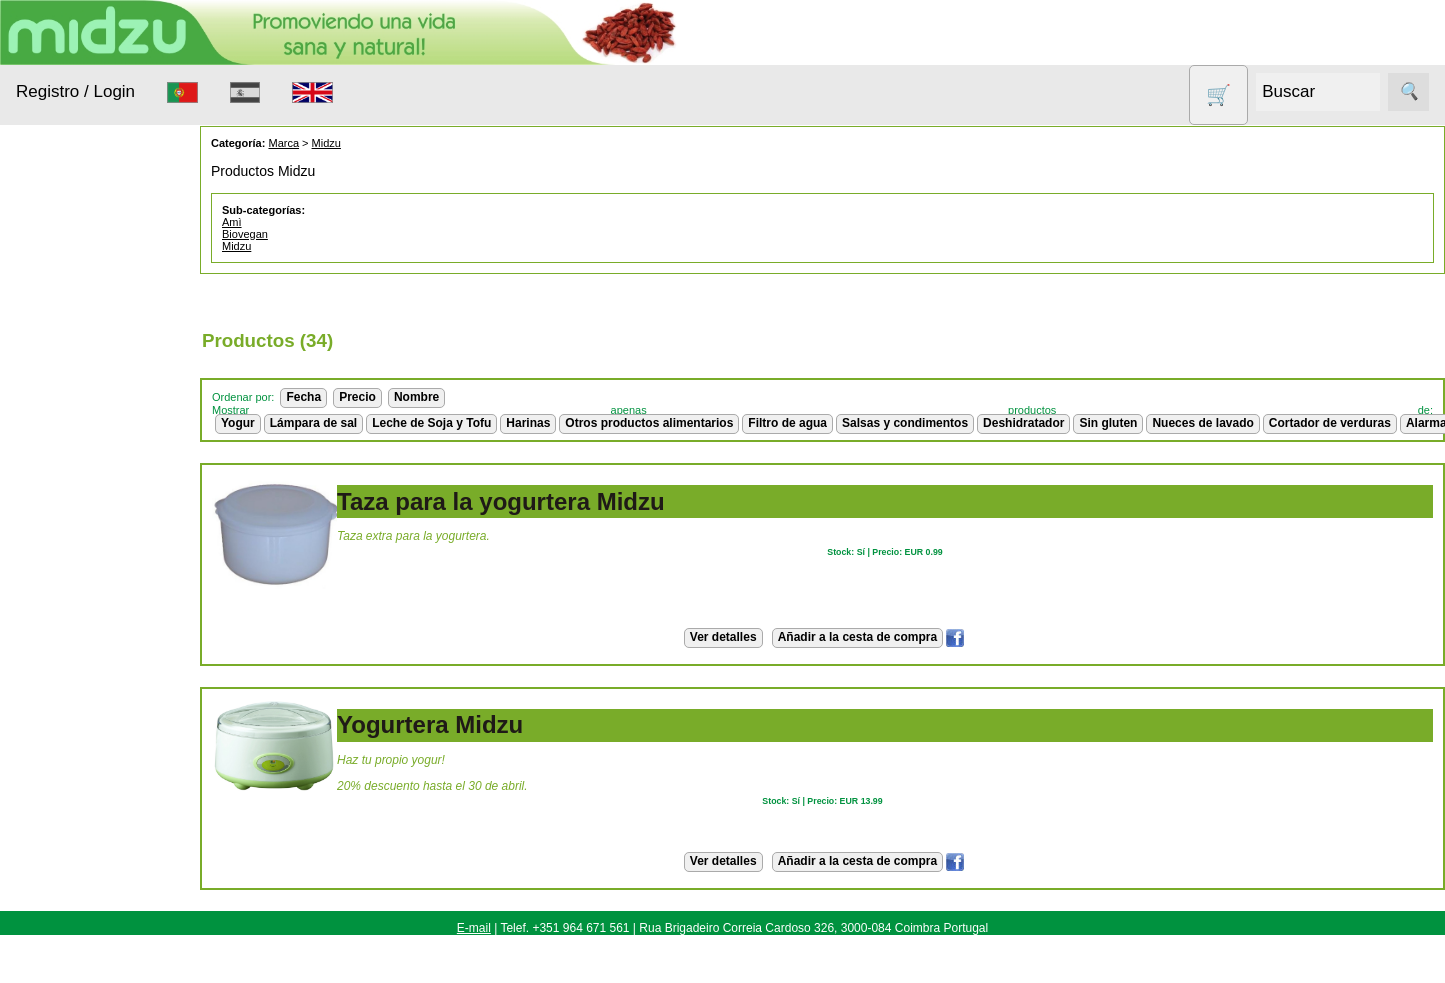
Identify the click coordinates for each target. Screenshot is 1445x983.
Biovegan (244, 234)
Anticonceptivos (91, 401)
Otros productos (92, 577)
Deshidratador (1022, 423)
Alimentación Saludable (82, 313)
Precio (356, 397)
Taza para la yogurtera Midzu (500, 501)
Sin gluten (72, 677)
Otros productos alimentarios (649, 423)
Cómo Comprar (111, 969)
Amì (231, 222)
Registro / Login (75, 91)
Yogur (237, 423)
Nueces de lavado (75, 528)
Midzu (325, 143)
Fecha (303, 397)
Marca (283, 143)
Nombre (415, 397)
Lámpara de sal (312, 423)
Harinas (528, 423)
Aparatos (69, 439)
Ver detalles (722, 637)
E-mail (474, 928)
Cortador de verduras (1329, 423)
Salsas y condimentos (904, 423)
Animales (70, 362)
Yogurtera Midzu (429, 724)
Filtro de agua (787, 423)
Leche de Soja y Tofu (430, 423)
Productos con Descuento (87, 628)
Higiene (64, 478)
